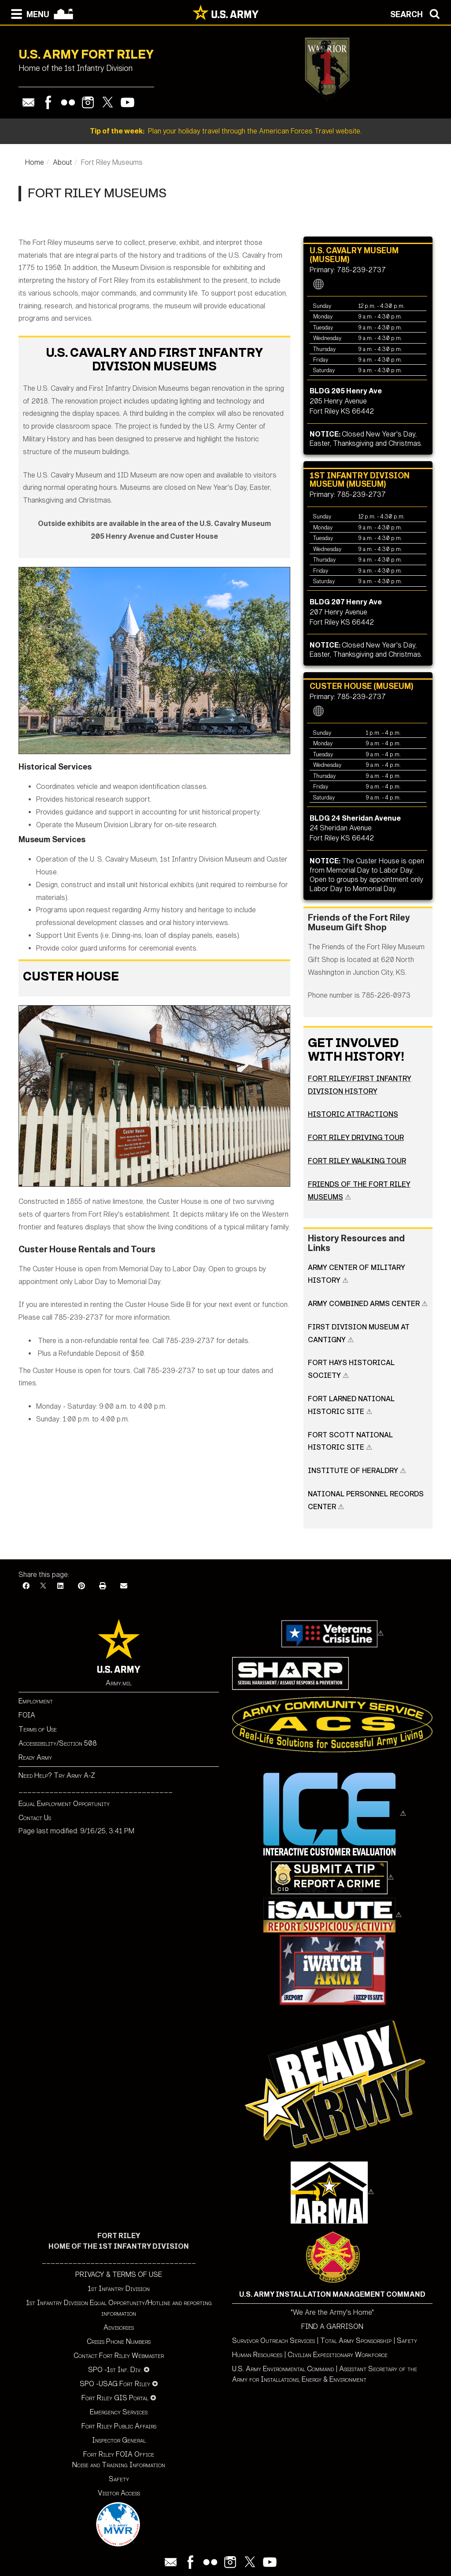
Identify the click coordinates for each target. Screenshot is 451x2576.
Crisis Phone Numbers (119, 2341)
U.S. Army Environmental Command (283, 2369)
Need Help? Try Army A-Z (56, 1775)
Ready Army (35, 1757)
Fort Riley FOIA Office (118, 2454)
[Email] (123, 1586)
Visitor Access (119, 2493)
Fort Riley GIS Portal (114, 2398)
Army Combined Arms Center (364, 1303)
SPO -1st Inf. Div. (115, 2369)
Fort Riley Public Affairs (118, 2426)
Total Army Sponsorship (356, 2340)
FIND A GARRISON (332, 2326)
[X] (43, 1586)
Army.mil (119, 1683)
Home (34, 162)
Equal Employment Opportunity (64, 1803)
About (62, 162)
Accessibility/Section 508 (57, 1743)
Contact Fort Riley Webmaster (119, 2355)
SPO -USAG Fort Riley (115, 2384)
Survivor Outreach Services (273, 2340)
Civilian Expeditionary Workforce (338, 2354)
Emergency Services (119, 2412)
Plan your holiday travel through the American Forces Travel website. (226, 131)
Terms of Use (37, 1729)
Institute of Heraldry (354, 1470)
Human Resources (257, 2354)
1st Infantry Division (119, 2288)
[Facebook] (25, 1586)
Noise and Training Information (118, 2465)
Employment (35, 1701)
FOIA (26, 1715)
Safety (119, 2479)
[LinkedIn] (60, 1586)
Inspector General (119, 2440)
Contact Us (34, 1818)
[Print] (102, 1586)
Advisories (119, 2327)
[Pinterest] (81, 1586)
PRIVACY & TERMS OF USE (118, 2274)
